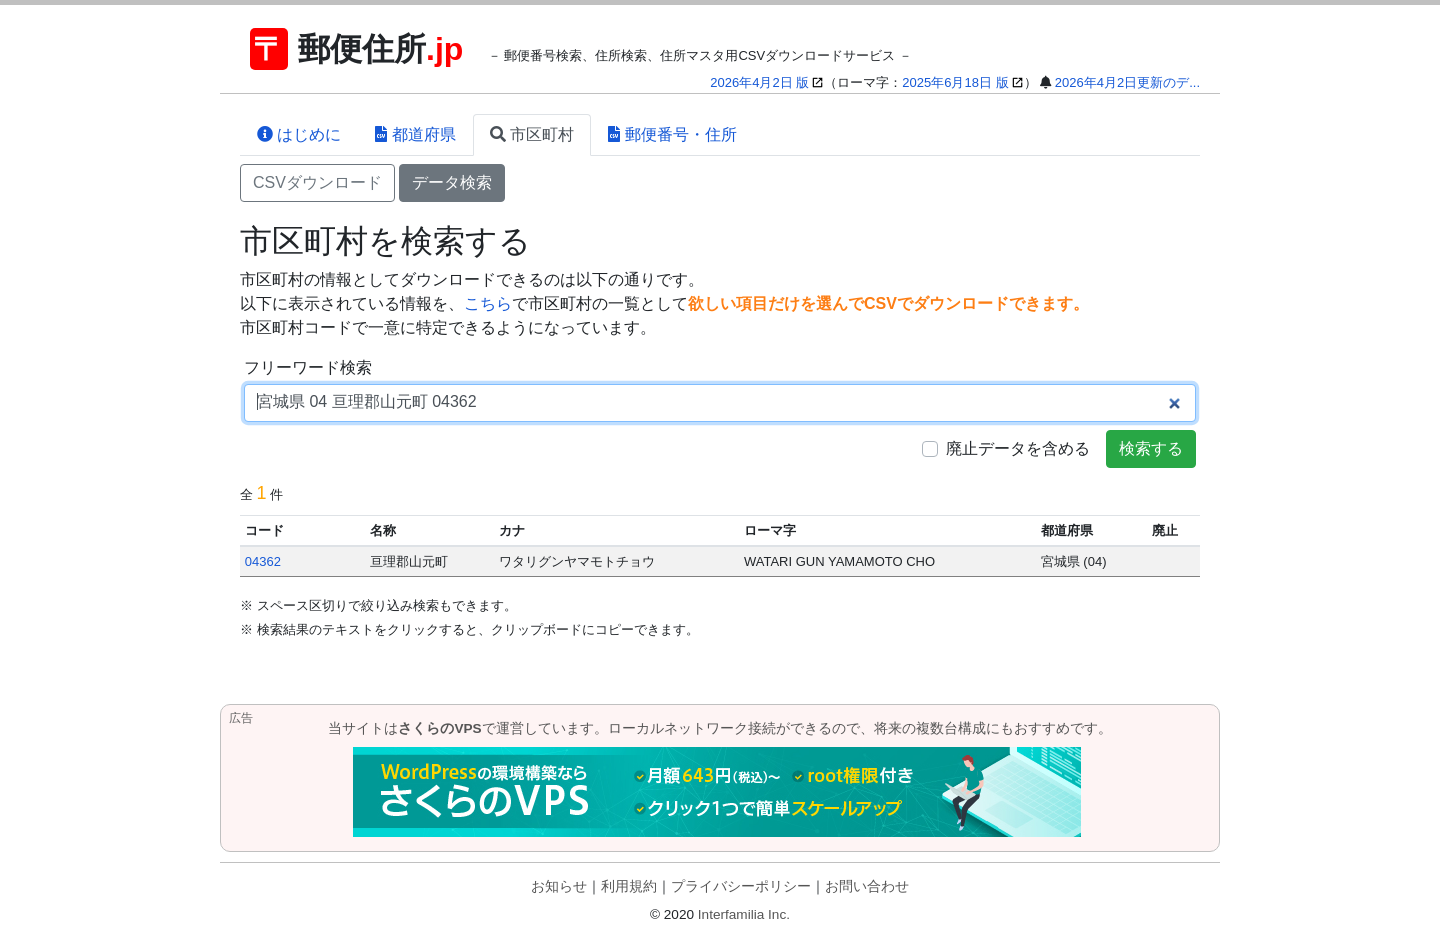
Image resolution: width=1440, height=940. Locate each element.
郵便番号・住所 (672, 134)
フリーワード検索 (308, 367)
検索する (1151, 448)
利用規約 (629, 886)
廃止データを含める (1018, 448)
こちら (488, 303)
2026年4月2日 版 (759, 82)
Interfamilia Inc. (744, 914)
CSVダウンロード (317, 182)
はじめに (299, 134)
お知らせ (559, 886)
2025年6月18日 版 (955, 82)
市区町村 (532, 134)
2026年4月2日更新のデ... (1127, 82)
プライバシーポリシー (741, 886)
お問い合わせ (867, 886)
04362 (263, 561)
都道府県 (415, 134)
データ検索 (452, 182)
